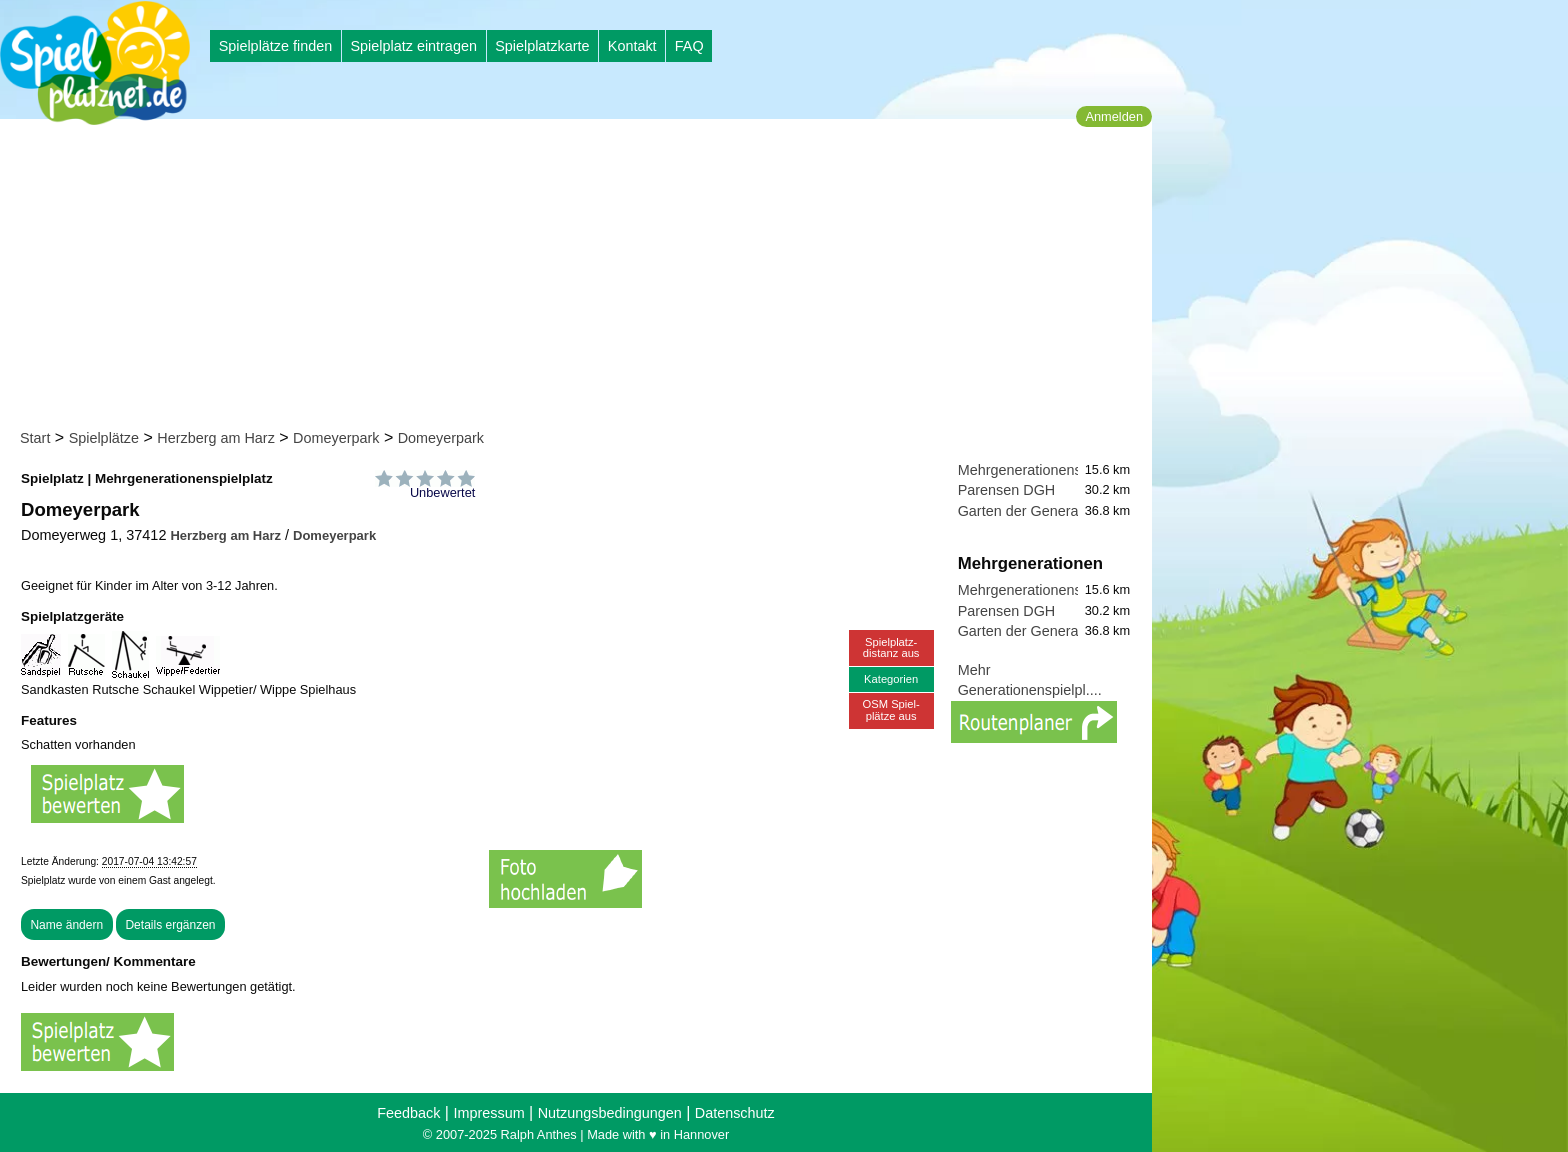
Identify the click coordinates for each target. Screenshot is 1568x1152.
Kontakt (632, 46)
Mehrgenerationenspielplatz (1046, 470)
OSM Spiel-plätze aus (891, 709)
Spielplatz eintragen (413, 46)
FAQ (689, 46)
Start (35, 438)
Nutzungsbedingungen (610, 1113)
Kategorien (891, 679)
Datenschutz (735, 1113)
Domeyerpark (336, 438)
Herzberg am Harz (216, 438)
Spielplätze (104, 438)
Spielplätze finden (276, 46)
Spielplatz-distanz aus (891, 647)
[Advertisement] (582, 278)
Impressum (488, 1113)
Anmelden (1114, 116)
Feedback (408, 1113)
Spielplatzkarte (542, 46)
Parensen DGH (1007, 490)
